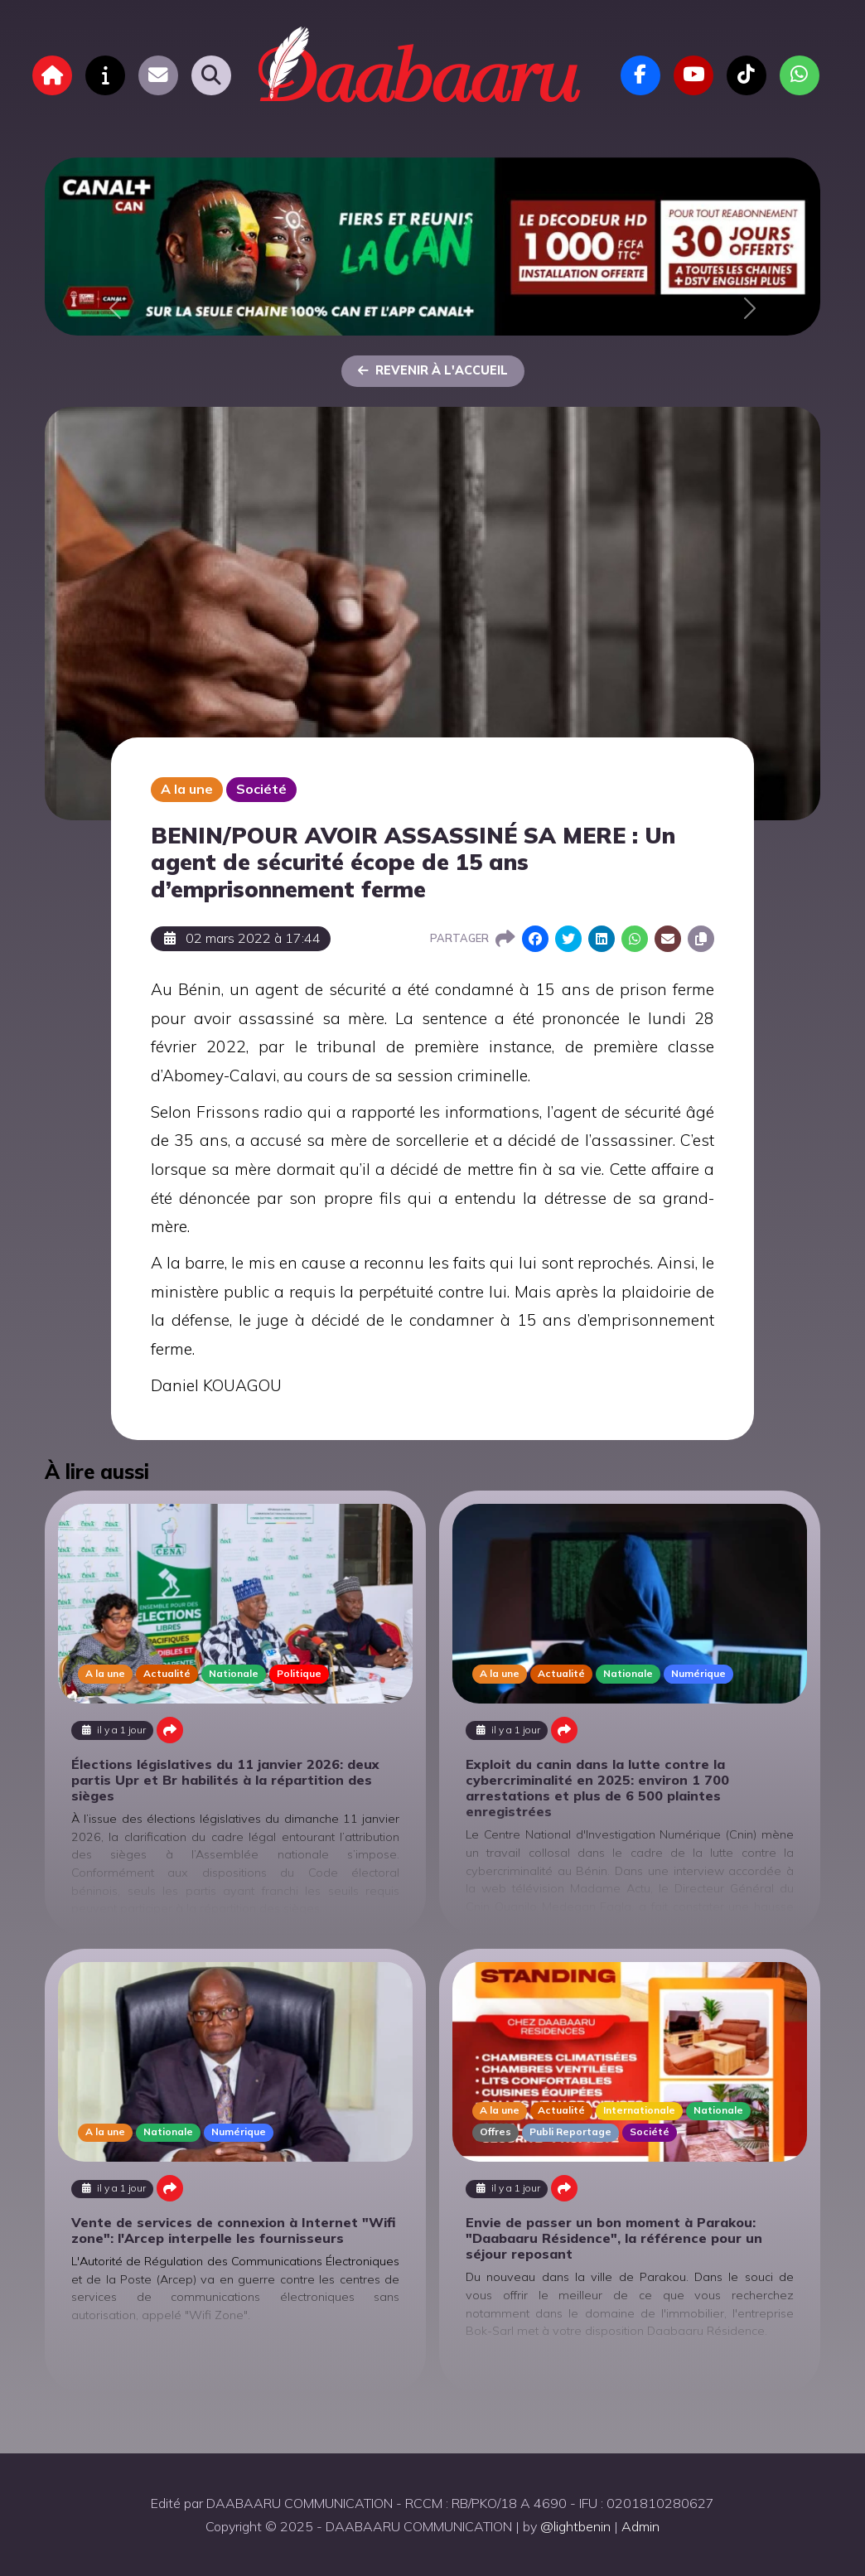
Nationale (234, 1673)
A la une (187, 789)
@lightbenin (575, 2526)
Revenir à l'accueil (433, 370)
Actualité (167, 1673)
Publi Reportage (570, 2131)
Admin (640, 2526)
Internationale (639, 2110)
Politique (299, 1673)
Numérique (698, 1673)
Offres (495, 2131)
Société (261, 789)
